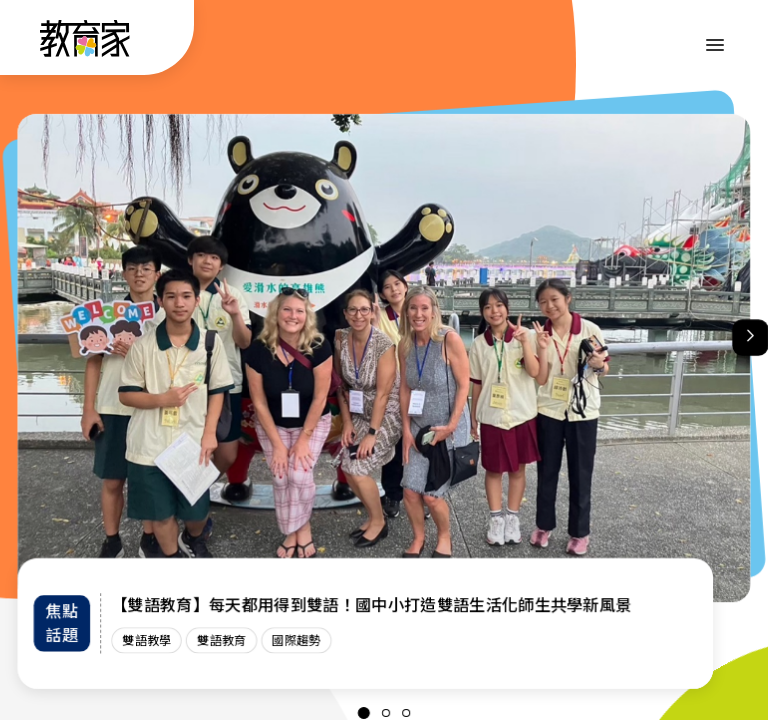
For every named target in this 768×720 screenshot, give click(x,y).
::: (34, 41)
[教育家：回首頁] (85, 51)
